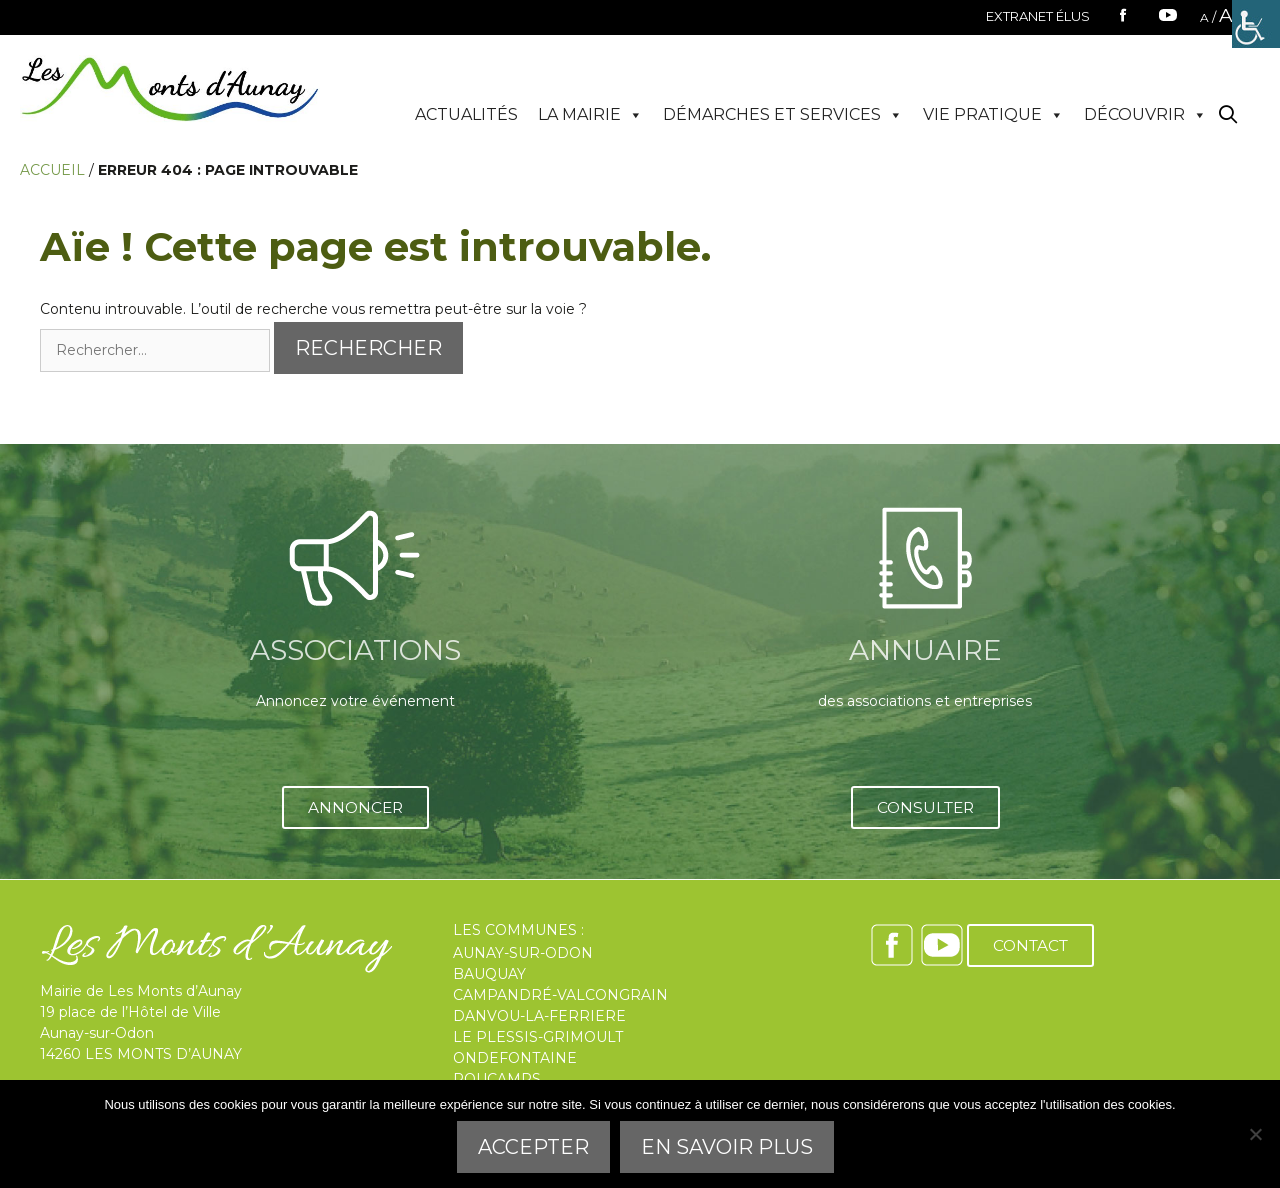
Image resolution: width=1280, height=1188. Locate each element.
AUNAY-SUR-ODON (523, 953)
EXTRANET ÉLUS (1038, 16)
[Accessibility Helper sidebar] (1256, 24)
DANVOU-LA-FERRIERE (539, 1016)
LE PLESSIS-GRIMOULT (538, 1037)
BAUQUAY (489, 974)
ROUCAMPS (497, 1079)
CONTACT (1030, 945)
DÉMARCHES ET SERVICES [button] (783, 115)
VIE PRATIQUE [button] (993, 115)
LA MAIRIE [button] (590, 115)
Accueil (52, 170)
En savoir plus (727, 1147)
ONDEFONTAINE (515, 1058)
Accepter (533, 1147)
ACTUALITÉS (466, 114)
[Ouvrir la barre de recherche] (1228, 115)
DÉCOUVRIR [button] (1145, 115)
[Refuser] (1255, 1134)
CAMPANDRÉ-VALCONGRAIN (560, 995)
